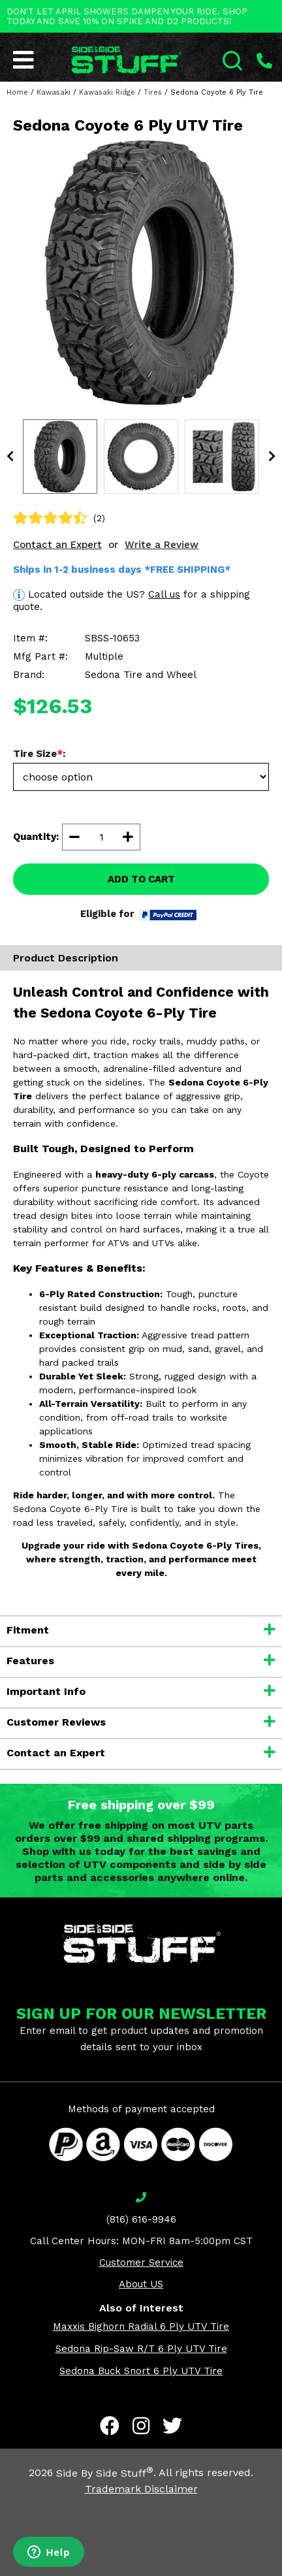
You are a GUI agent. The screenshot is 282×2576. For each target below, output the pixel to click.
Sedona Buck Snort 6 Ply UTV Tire (141, 2371)
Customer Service (141, 2262)
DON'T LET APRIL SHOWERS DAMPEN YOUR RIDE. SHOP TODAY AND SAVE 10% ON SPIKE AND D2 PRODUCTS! (127, 16)
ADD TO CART (141, 879)
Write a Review (161, 545)
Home (17, 92)
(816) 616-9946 (141, 2219)
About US (141, 2284)
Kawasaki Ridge (107, 92)
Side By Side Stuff (104, 2473)
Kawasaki (53, 92)
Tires (153, 92)
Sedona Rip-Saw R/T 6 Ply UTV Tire (141, 2349)
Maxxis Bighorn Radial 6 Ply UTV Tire (141, 2326)
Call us (164, 594)
